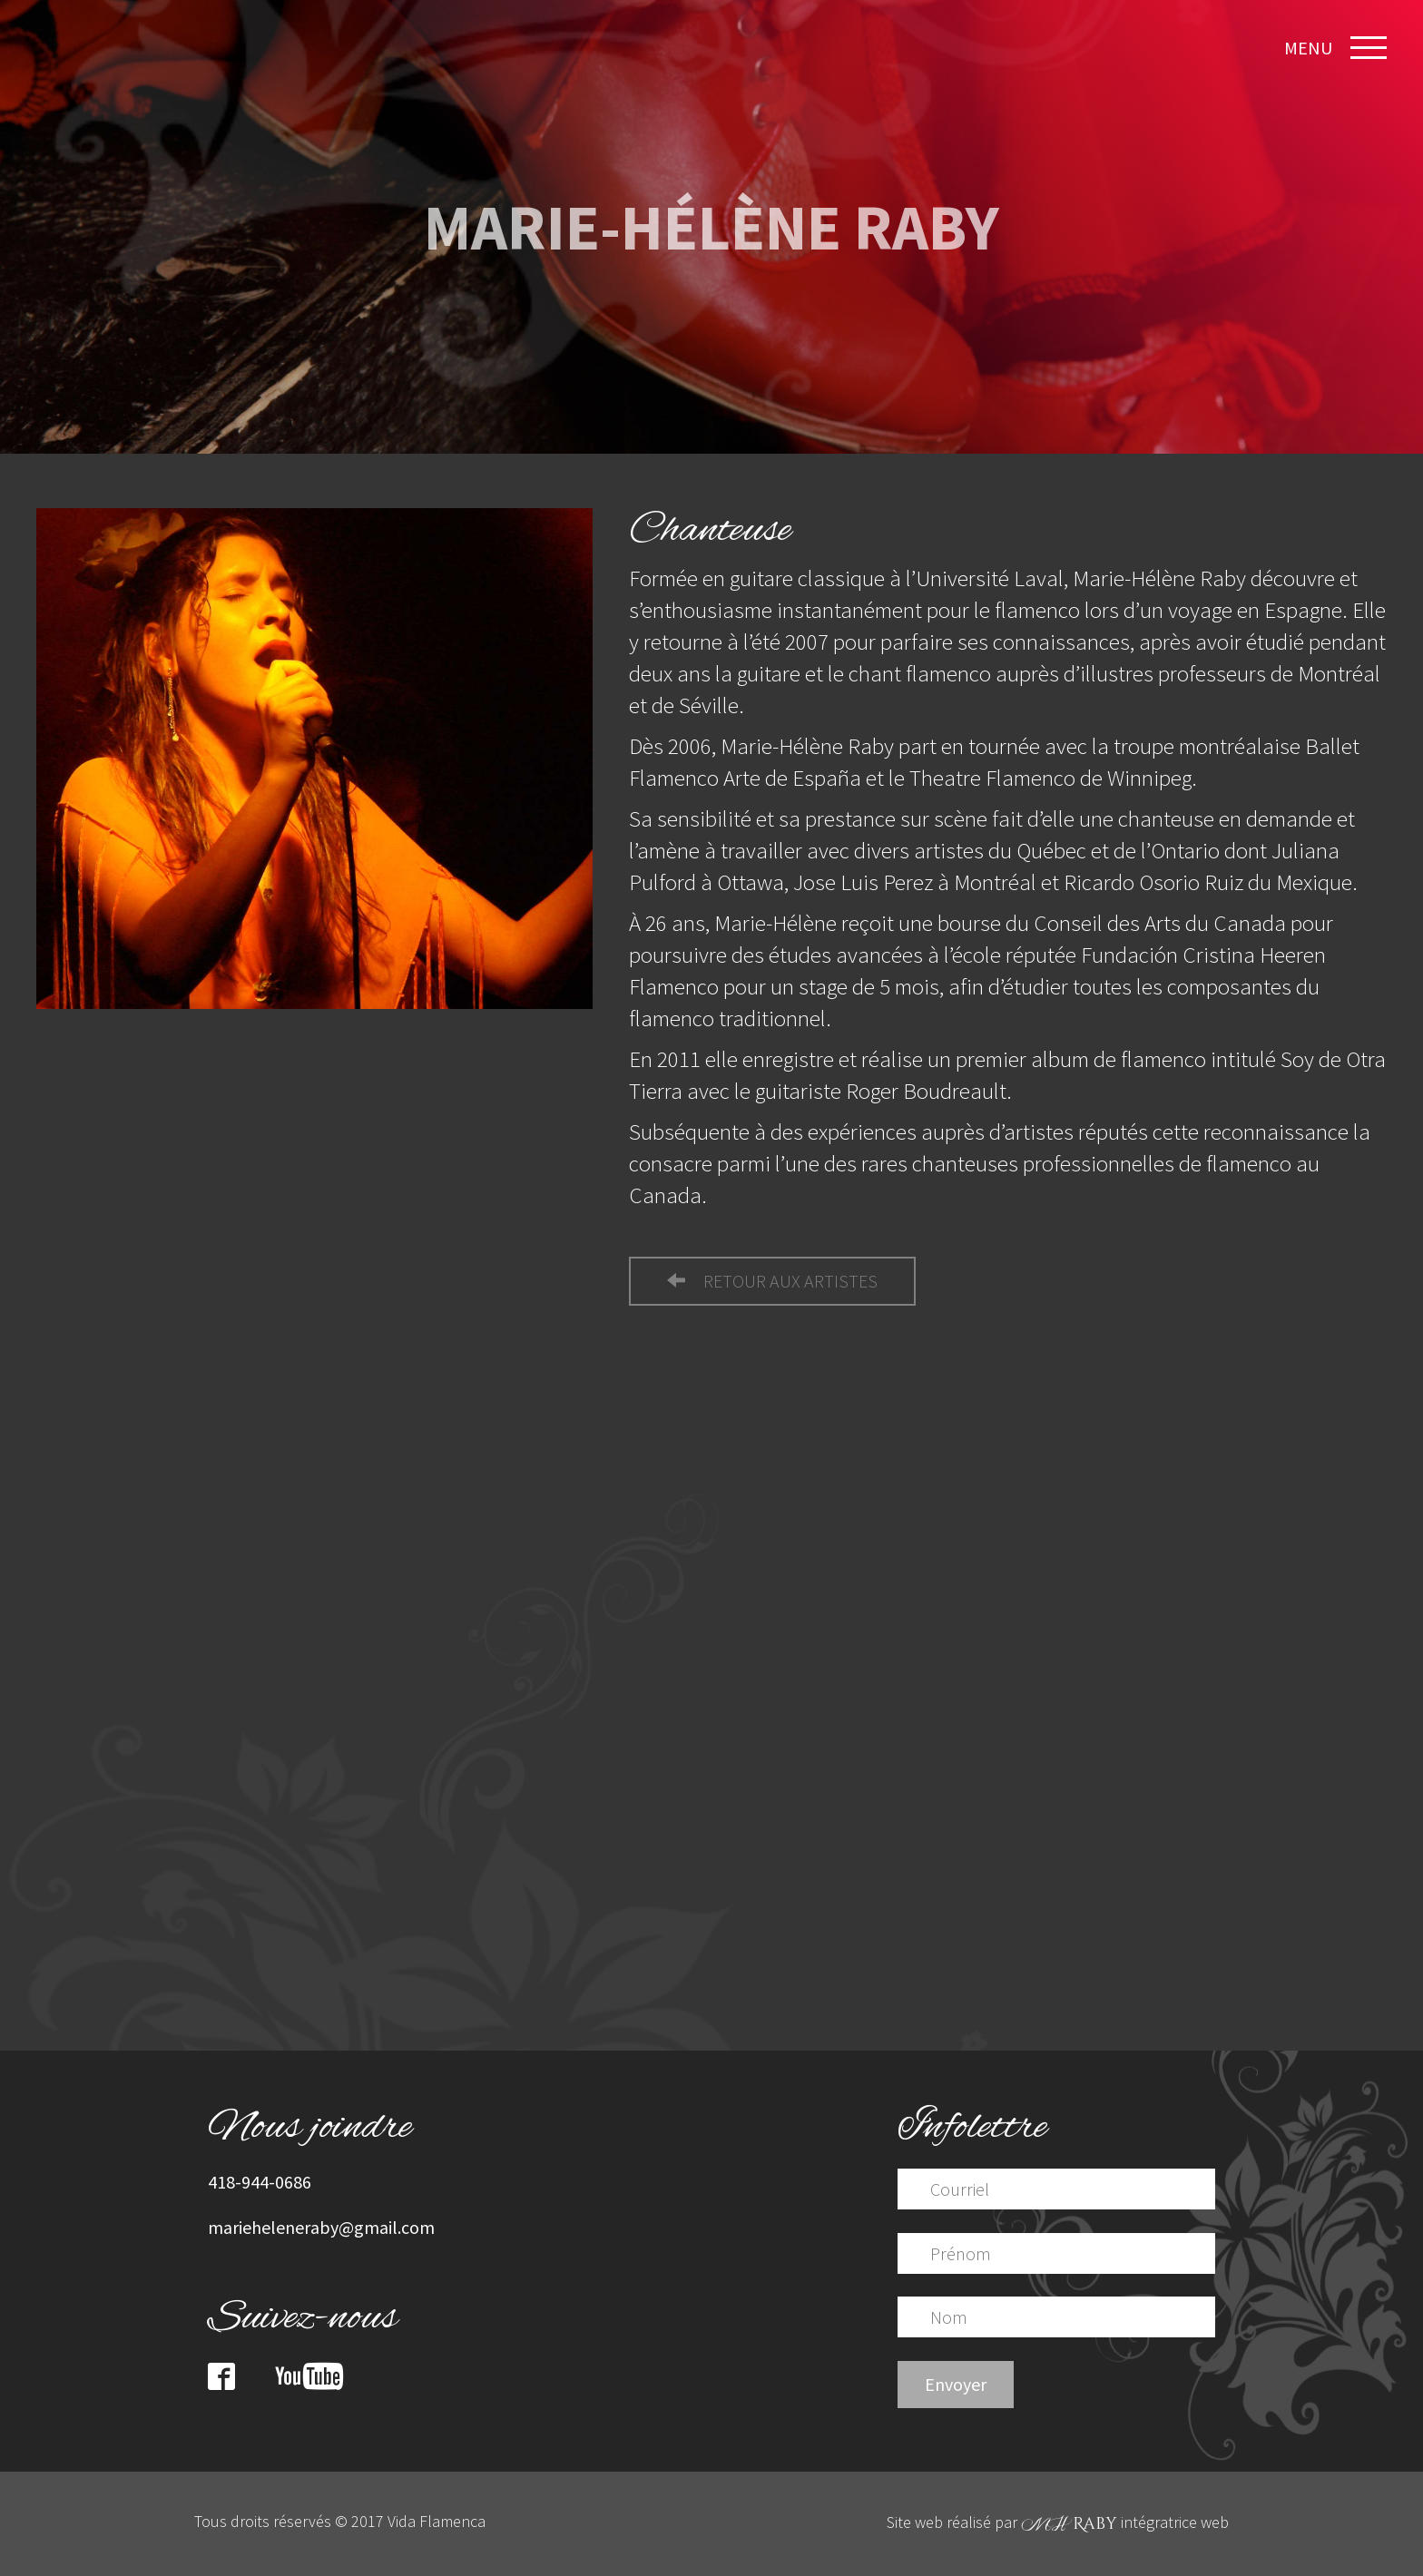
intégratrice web (1125, 2522)
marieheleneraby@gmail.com (321, 2227)
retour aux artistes (772, 1280)
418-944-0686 (259, 2181)
